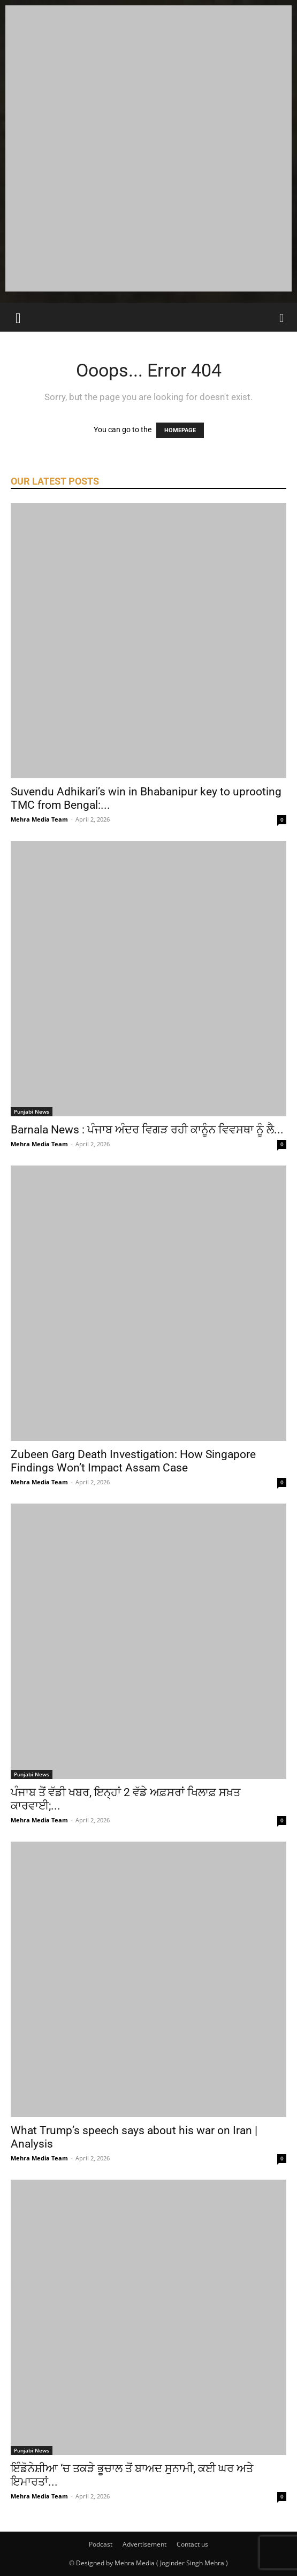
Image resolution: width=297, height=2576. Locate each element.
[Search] (282, 317)
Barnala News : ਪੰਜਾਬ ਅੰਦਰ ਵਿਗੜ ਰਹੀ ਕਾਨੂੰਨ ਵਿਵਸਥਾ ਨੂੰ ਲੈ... (147, 1129)
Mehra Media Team (39, 819)
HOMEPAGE (180, 430)
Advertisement (144, 2544)
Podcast (100, 2544)
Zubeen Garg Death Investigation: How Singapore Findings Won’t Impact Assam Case (133, 1461)
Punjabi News (31, 1111)
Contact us (192, 2544)
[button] (18, 317)
